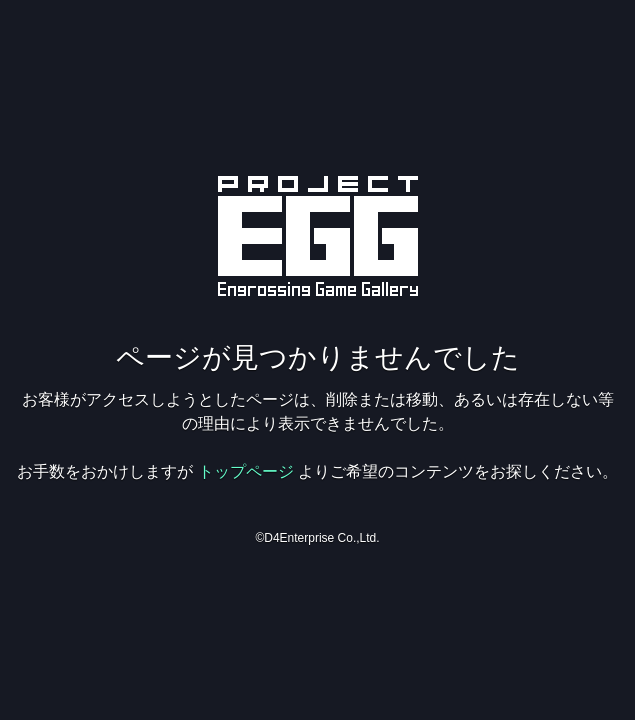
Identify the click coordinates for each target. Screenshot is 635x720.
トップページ (246, 471)
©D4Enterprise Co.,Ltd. (317, 538)
